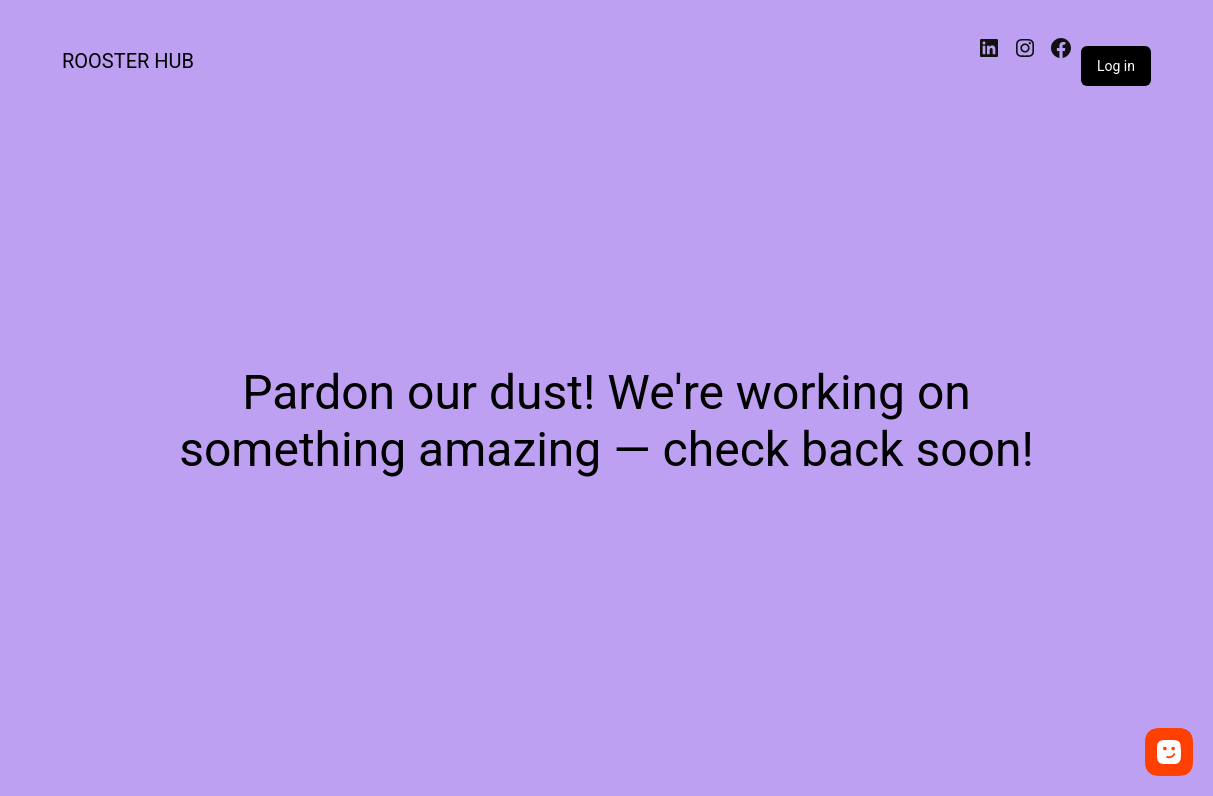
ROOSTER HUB (128, 61)
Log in (1116, 66)
